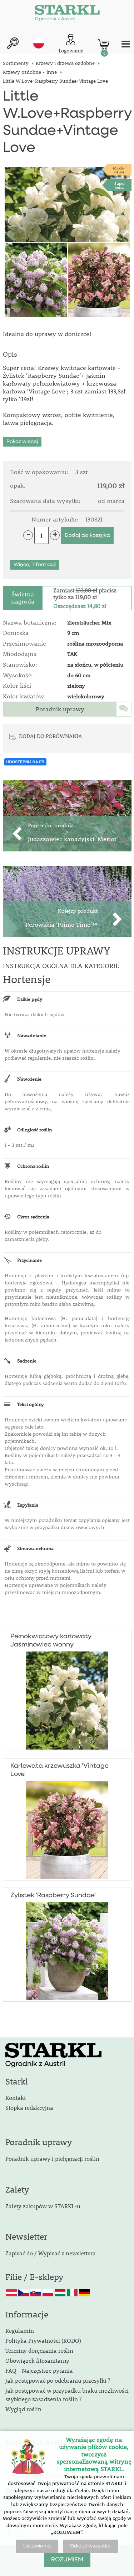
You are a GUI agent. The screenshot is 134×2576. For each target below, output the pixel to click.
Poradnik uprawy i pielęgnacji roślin (52, 2158)
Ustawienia (37, 2546)
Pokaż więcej (22, 441)
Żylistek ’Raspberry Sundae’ (53, 1895)
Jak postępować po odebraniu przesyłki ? (57, 2380)
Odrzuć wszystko (90, 2546)
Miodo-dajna (119, 170)
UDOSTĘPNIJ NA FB (25, 762)
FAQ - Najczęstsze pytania (39, 2370)
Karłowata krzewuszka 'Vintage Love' (59, 1770)
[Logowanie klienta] (71, 44)
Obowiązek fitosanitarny (37, 2360)
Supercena (119, 185)
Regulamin (19, 2330)
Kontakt (15, 2097)
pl (38, 43)
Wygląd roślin (23, 2409)
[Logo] (67, 14)
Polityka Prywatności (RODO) (43, 2340)
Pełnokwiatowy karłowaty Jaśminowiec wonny (50, 1640)
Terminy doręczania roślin (39, 2350)
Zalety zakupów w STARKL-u (42, 2206)
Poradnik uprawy (60, 709)
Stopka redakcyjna (29, 2107)
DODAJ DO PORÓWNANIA (50, 735)
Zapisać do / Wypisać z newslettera (50, 2253)
